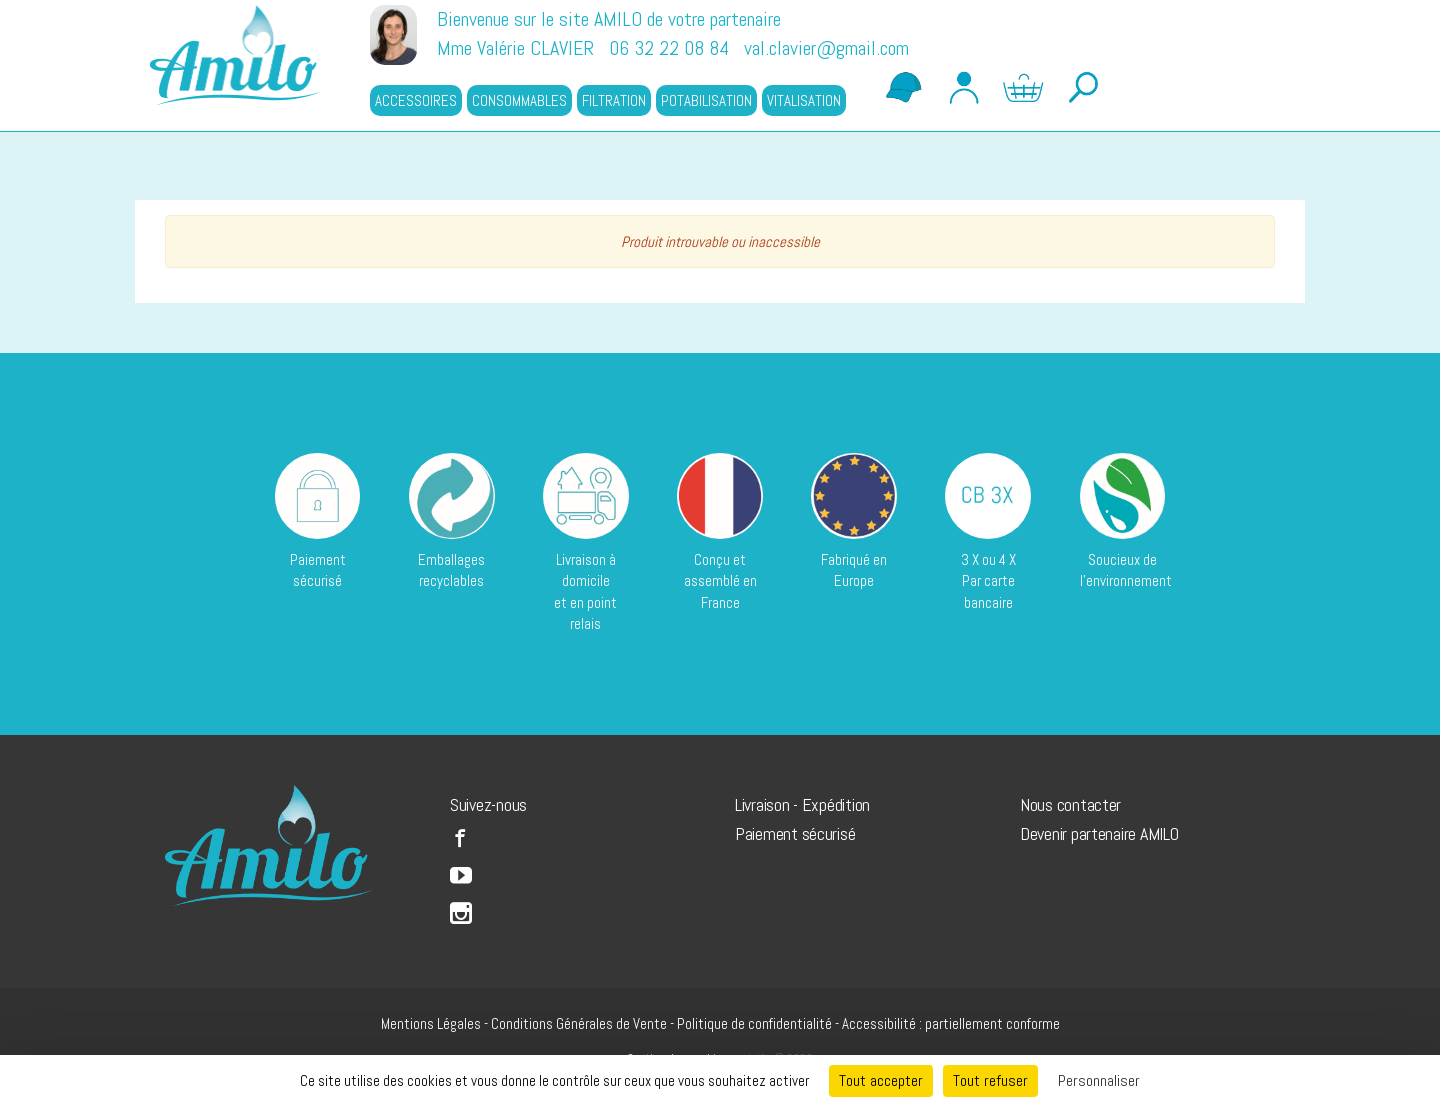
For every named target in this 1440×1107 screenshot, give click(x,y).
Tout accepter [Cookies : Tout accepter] (881, 1080)
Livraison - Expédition (802, 804)
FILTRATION (614, 100)
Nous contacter (1070, 804)
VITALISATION (804, 100)
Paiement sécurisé (795, 833)
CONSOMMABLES (519, 100)
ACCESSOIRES (416, 100)
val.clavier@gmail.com (826, 48)
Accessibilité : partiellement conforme (951, 1023)
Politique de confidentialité (754, 1023)
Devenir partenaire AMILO (1099, 833)
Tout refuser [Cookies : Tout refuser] (990, 1080)
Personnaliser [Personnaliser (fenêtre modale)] (1099, 1080)
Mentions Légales (431, 1023)
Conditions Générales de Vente (579, 1023)
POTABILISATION (706, 100)
